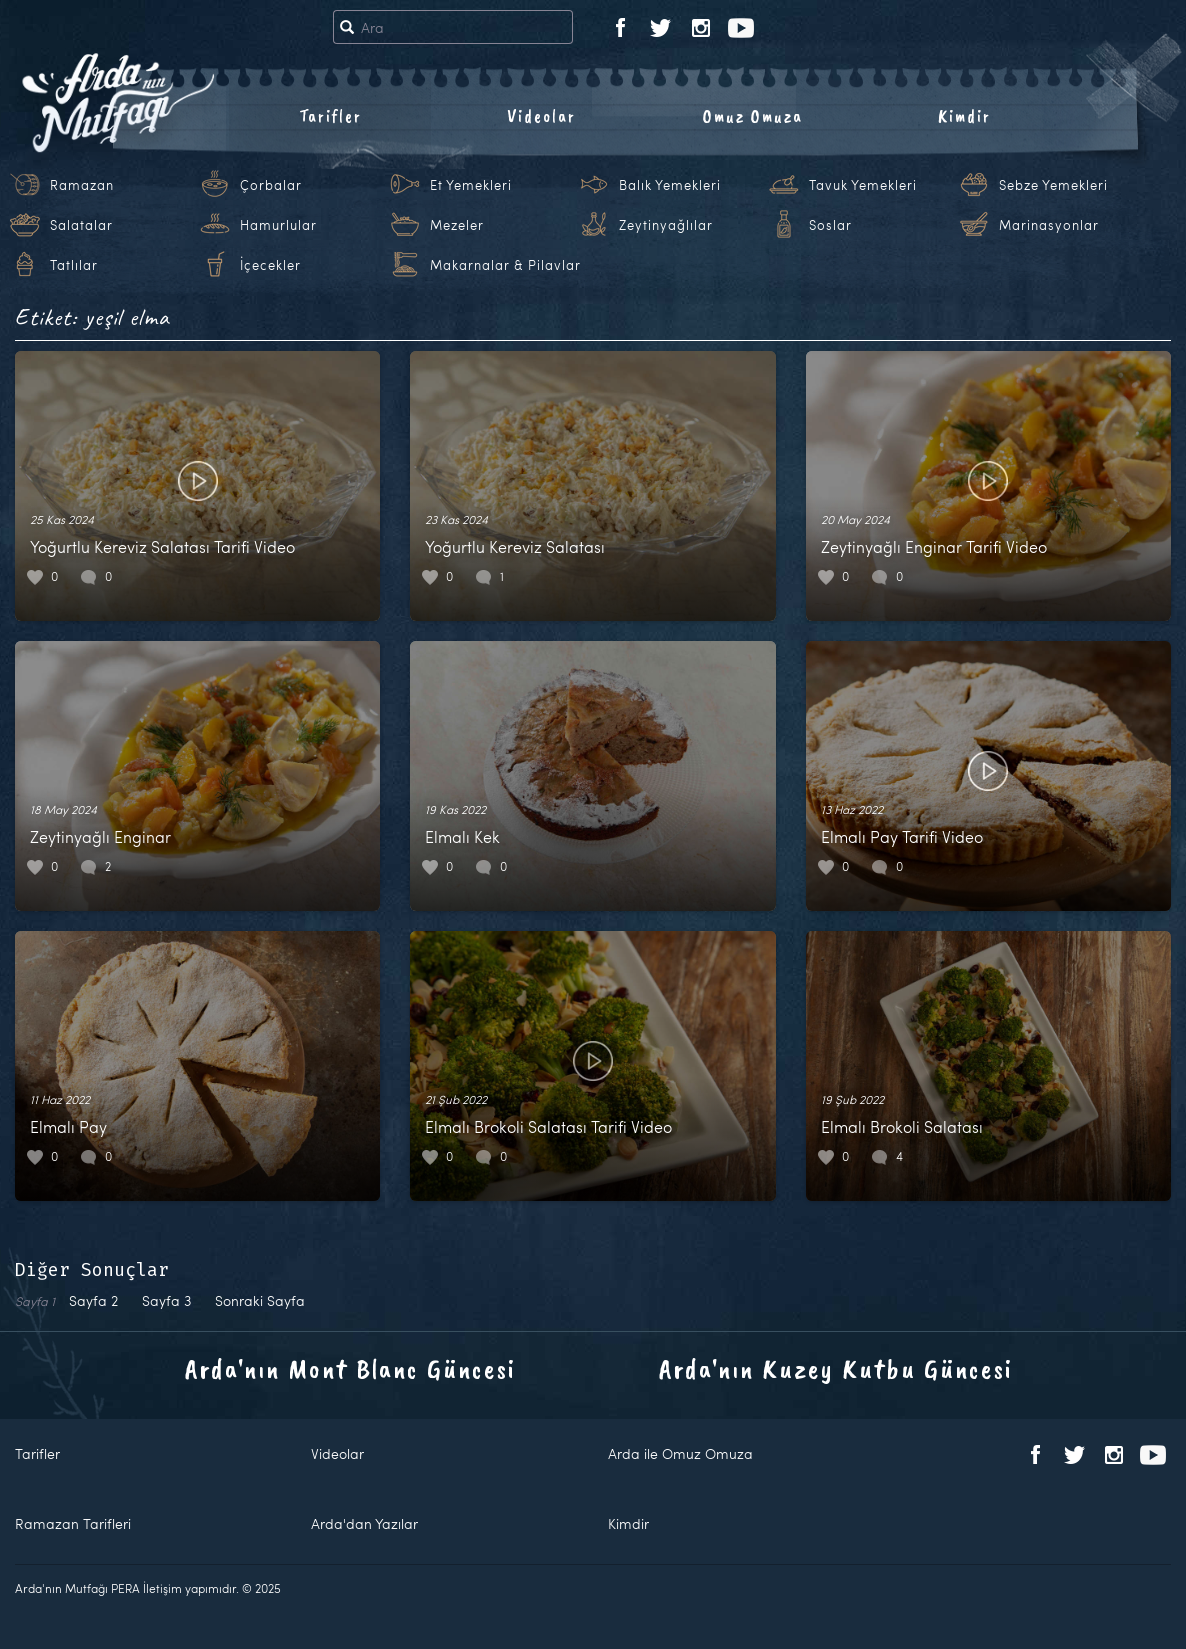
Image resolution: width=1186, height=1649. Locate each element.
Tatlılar (74, 265)
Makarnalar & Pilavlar (505, 265)
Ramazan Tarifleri (73, 1523)
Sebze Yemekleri (1053, 185)
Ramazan (82, 185)
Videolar (541, 116)
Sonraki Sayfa (260, 1300)
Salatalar (81, 225)
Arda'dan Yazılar (364, 1523)
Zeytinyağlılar (666, 225)
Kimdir (964, 116)
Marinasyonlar (1049, 225)
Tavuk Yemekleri (863, 185)
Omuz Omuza (753, 116)
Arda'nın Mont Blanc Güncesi (350, 1368)
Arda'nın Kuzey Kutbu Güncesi (836, 1368)
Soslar (830, 225)
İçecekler (270, 265)
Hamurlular (278, 225)
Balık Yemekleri (670, 185)
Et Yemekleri (471, 185)
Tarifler (330, 116)
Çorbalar (271, 185)
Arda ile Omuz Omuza (680, 1453)
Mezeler (457, 225)
